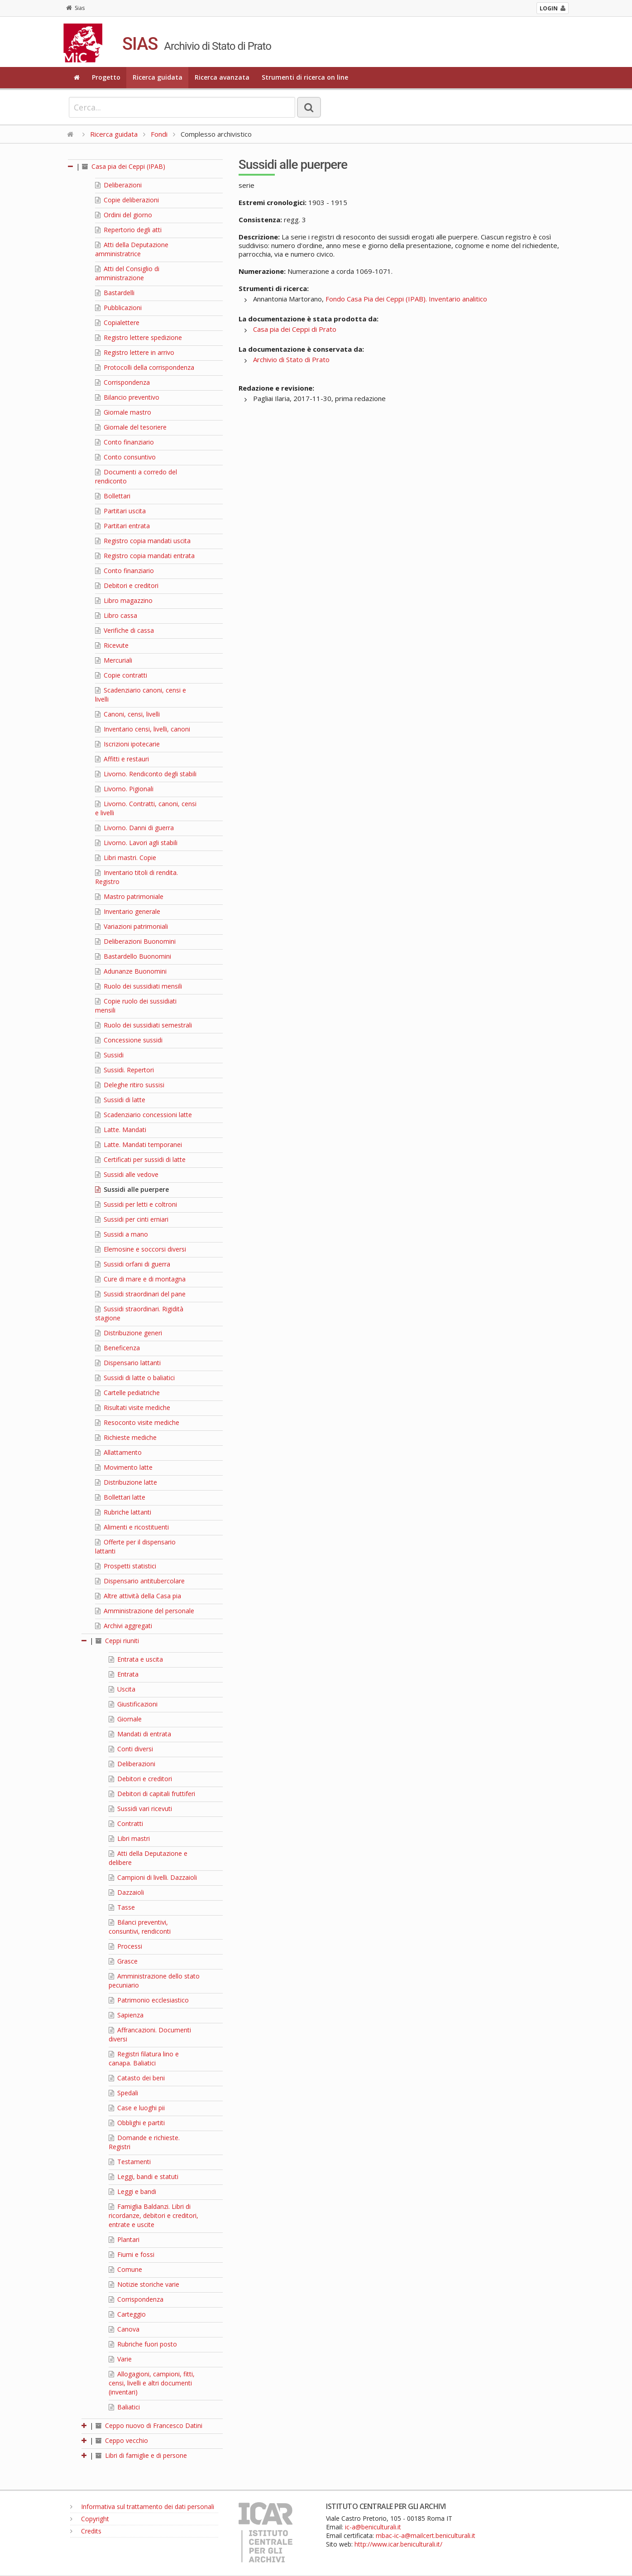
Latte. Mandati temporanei (138, 1144)
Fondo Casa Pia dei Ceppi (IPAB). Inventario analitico (406, 298)
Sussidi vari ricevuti (140, 1808)
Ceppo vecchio (122, 2440)
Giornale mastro (123, 412)
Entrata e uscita (136, 1659)
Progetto (106, 77)
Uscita (122, 1689)
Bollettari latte (120, 1497)
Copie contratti (121, 675)
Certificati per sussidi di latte (140, 1159)
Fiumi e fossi (131, 2254)
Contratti (126, 1823)
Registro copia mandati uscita (143, 540)
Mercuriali (113, 660)
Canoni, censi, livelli (127, 714)
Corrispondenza (122, 382)
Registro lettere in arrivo (134, 352)
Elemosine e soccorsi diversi (140, 1249)
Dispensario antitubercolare (140, 1581)
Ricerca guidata (157, 77)
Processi (125, 1946)
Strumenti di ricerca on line (305, 77)
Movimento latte (124, 1467)
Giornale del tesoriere (131, 427)
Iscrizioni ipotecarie (127, 744)
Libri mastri (129, 1838)
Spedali (123, 2093)
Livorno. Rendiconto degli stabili (145, 773)
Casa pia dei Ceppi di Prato (294, 329)
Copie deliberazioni (127, 200)
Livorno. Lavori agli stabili (136, 842)
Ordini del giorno (123, 214)
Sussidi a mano (121, 1234)
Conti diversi (131, 1748)
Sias (75, 8)
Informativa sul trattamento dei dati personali (142, 2506)
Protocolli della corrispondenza (144, 367)
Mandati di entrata (140, 1734)
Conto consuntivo (125, 457)
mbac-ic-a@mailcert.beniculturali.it (425, 2535)
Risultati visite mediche (132, 1407)
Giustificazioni (133, 1704)
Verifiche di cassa (124, 630)
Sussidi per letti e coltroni (136, 1204)
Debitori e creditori (126, 585)
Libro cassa (116, 615)
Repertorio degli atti (128, 229)
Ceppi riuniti (117, 1640)
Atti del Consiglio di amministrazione (127, 273)
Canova (124, 2329)
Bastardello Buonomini (133, 956)
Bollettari (112, 496)
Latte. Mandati (120, 1129)
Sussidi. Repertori (124, 1070)
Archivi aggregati (123, 1625)
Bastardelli (114, 292)
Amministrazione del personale (144, 1610)
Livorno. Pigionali (124, 788)
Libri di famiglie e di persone (141, 2455)
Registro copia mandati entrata (145, 555)
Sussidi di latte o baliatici (135, 1377)
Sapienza (126, 2015)
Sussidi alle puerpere (132, 1189)
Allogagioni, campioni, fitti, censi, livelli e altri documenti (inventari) (152, 2383)
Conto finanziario (124, 442)
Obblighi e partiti (137, 2122)
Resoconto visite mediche (137, 1422)
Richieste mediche (126, 1437)
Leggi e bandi (132, 2191)
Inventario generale (127, 911)
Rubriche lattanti (123, 1512)
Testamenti (130, 2161)
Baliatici (124, 2407)
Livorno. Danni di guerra (134, 827)
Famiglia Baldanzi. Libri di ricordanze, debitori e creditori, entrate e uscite (153, 2215)
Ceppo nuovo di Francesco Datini (149, 2425)
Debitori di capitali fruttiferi (152, 1793)
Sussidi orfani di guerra (132, 1264)
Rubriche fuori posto (143, 2344)
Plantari (124, 2239)
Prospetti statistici (125, 1566)
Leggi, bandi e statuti (143, 2176)
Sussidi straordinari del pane (140, 1294)
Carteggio (127, 2314)
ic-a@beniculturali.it (373, 2527)
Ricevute (112, 645)
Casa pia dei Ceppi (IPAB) (123, 166)
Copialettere (117, 322)
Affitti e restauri (122, 759)
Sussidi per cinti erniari (131, 1219)
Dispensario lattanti (128, 1362)
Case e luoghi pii (137, 2107)
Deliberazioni (118, 185)
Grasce (123, 1961)
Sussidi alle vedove (126, 1174)
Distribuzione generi (128, 1333)
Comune (125, 2269)
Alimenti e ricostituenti (132, 1527)
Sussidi (109, 1055)
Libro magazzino (124, 600)
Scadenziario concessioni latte (143, 1114)
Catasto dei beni (137, 2078)
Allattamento (118, 1452)
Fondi (159, 134)
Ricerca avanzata (222, 77)
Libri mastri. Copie (125, 857)
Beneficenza (117, 1347)
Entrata (124, 1674)
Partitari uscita (120, 511)
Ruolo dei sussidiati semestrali (143, 1025)
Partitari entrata (122, 525)
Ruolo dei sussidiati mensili (138, 986)
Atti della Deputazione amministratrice (131, 249)
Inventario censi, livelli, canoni (142, 729)
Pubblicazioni (118, 307)
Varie (120, 2359)
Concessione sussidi (129, 1040)
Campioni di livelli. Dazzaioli (153, 1877)
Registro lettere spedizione (138, 337)
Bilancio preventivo (127, 397)
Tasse (122, 1907)
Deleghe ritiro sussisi (129, 1084)
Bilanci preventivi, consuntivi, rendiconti (140, 1927)
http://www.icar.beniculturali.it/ (398, 2544)
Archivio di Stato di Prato (291, 359)
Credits (85, 2531)
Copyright (89, 2518)
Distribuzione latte (126, 1482)
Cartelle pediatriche (127, 1392)
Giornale (125, 1719)
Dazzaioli (126, 1892)
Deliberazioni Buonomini (135, 941)
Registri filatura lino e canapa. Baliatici (144, 2058)
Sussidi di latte (120, 1099)
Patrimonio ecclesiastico (149, 2000)
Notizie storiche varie (144, 2284)
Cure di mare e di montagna (140, 1279)
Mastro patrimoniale (129, 896)
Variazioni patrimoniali (131, 926)
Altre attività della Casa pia (138, 1595)
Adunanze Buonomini (131, 971)
